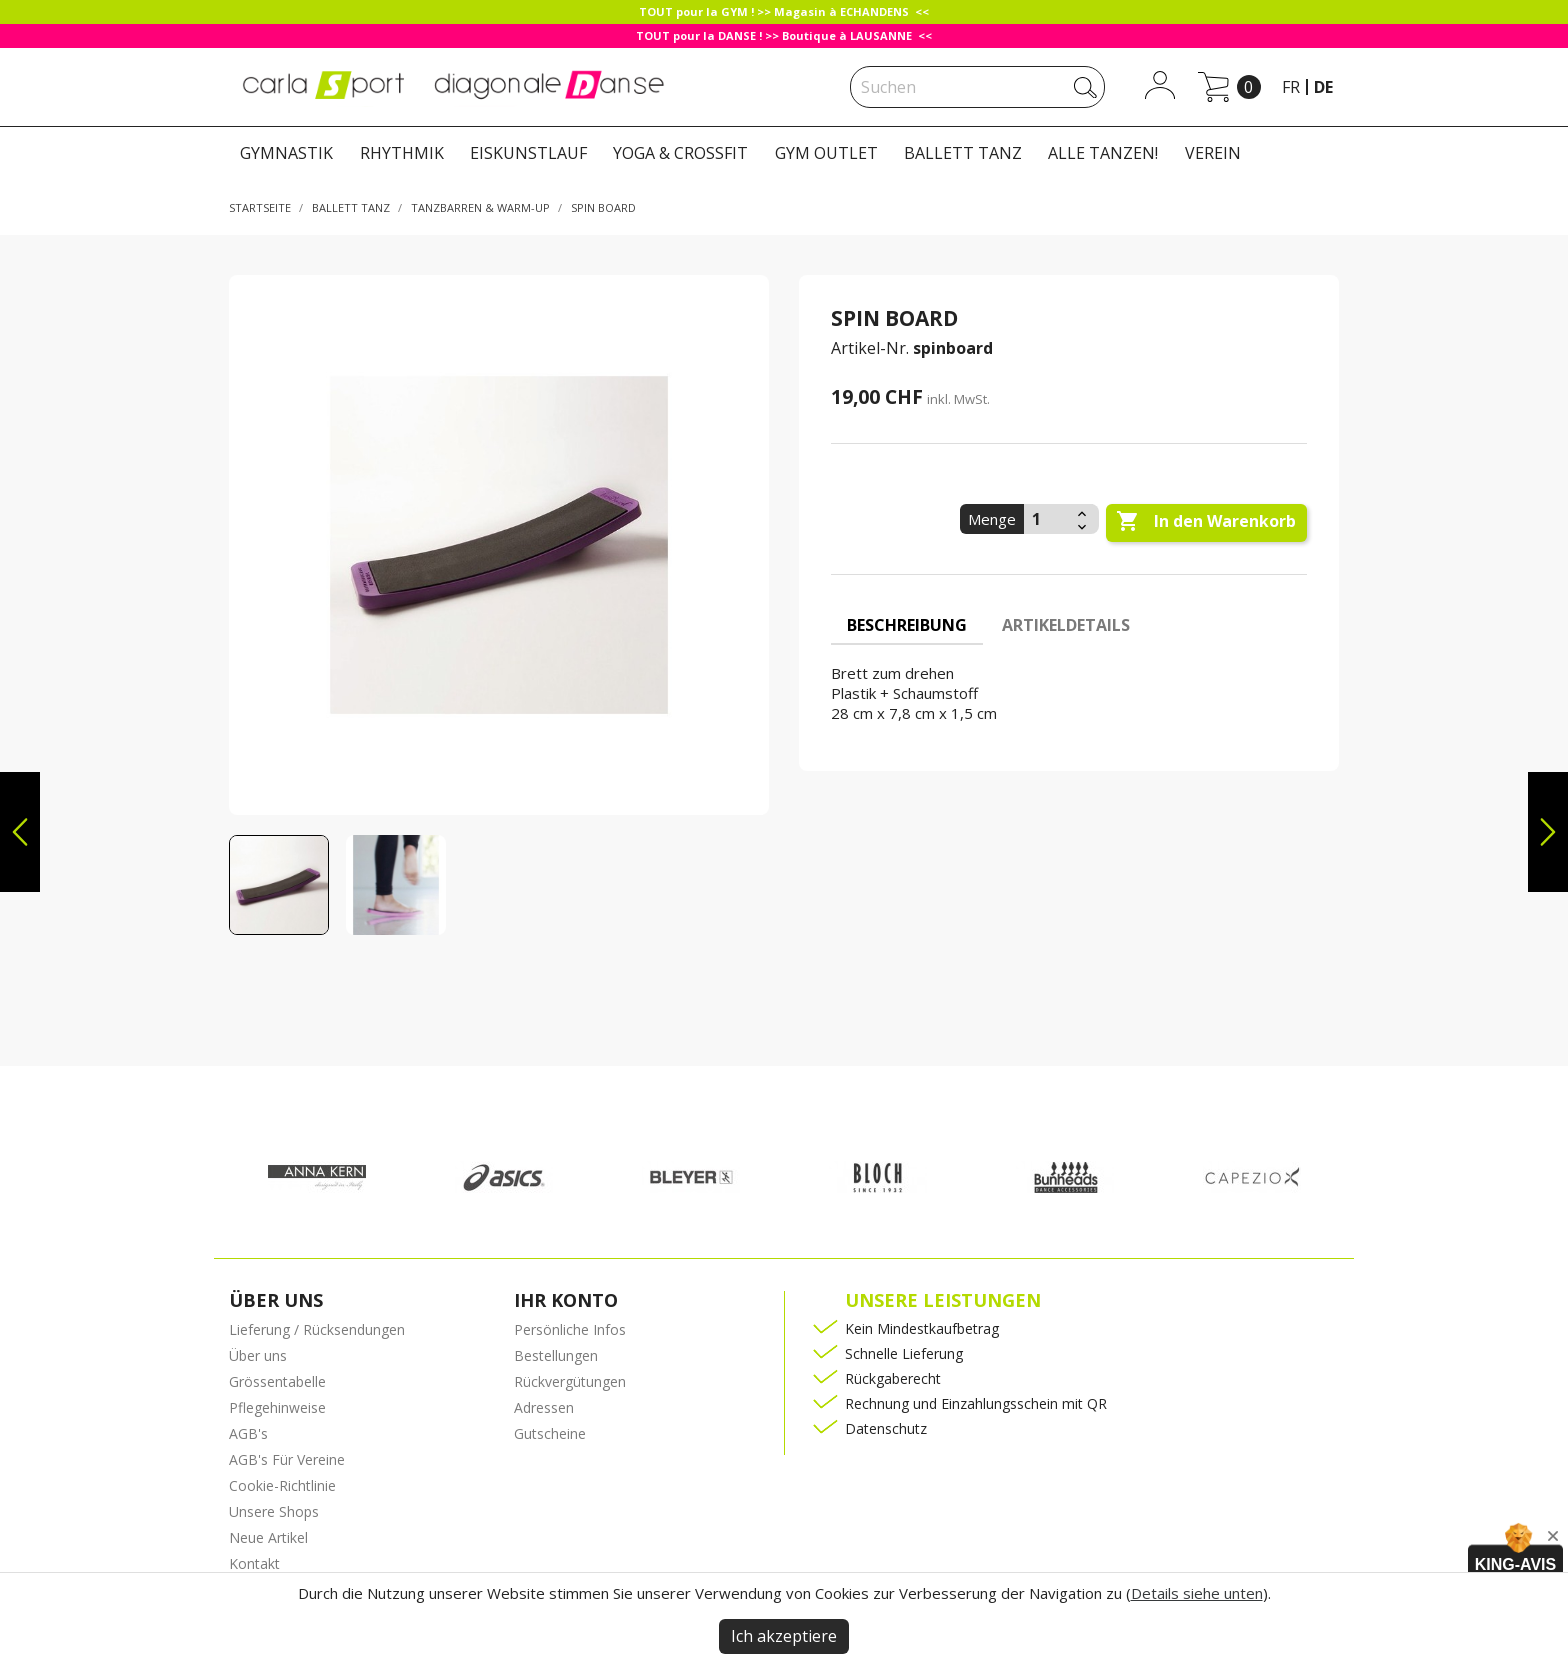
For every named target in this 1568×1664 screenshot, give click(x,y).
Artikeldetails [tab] (1066, 625)
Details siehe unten (1197, 1593)
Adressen (544, 1407)
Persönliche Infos (570, 1329)
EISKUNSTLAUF (528, 153)
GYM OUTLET (826, 153)
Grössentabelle (277, 1381)
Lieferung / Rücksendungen (317, 1329)
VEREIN (1213, 153)
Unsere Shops (274, 1511)
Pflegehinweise (277, 1407)
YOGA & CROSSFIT (680, 153)
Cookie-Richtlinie (282, 1485)
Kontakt (254, 1563)
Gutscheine (550, 1433)
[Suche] (977, 87)
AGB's (248, 1433)
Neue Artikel (268, 1537)
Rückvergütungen (570, 1381)
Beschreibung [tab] (907, 625)
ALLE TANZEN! (1103, 153)
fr (1291, 87)
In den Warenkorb (1206, 522)
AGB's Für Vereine (287, 1459)
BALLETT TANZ (963, 153)
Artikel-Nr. (870, 348)
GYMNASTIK (286, 153)
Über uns (258, 1355)
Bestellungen (556, 1355)
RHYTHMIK (402, 153)
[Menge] (1048, 519)
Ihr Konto (566, 1300)
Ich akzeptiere (784, 1636)
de (1323, 87)
